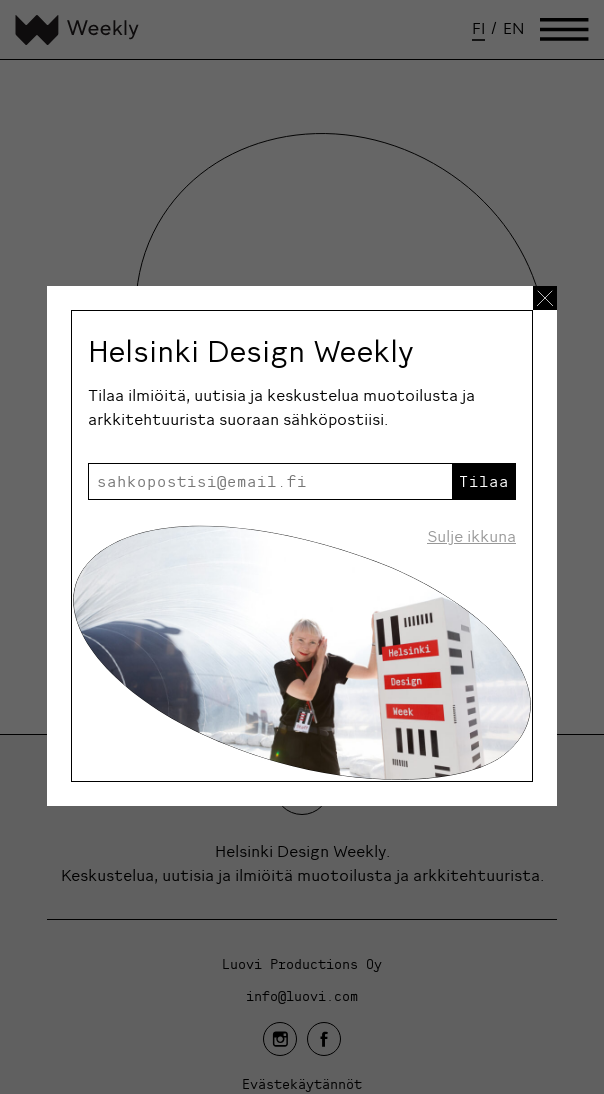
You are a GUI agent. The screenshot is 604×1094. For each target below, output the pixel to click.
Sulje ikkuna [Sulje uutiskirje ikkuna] (471, 536)
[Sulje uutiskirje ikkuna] (545, 298)
